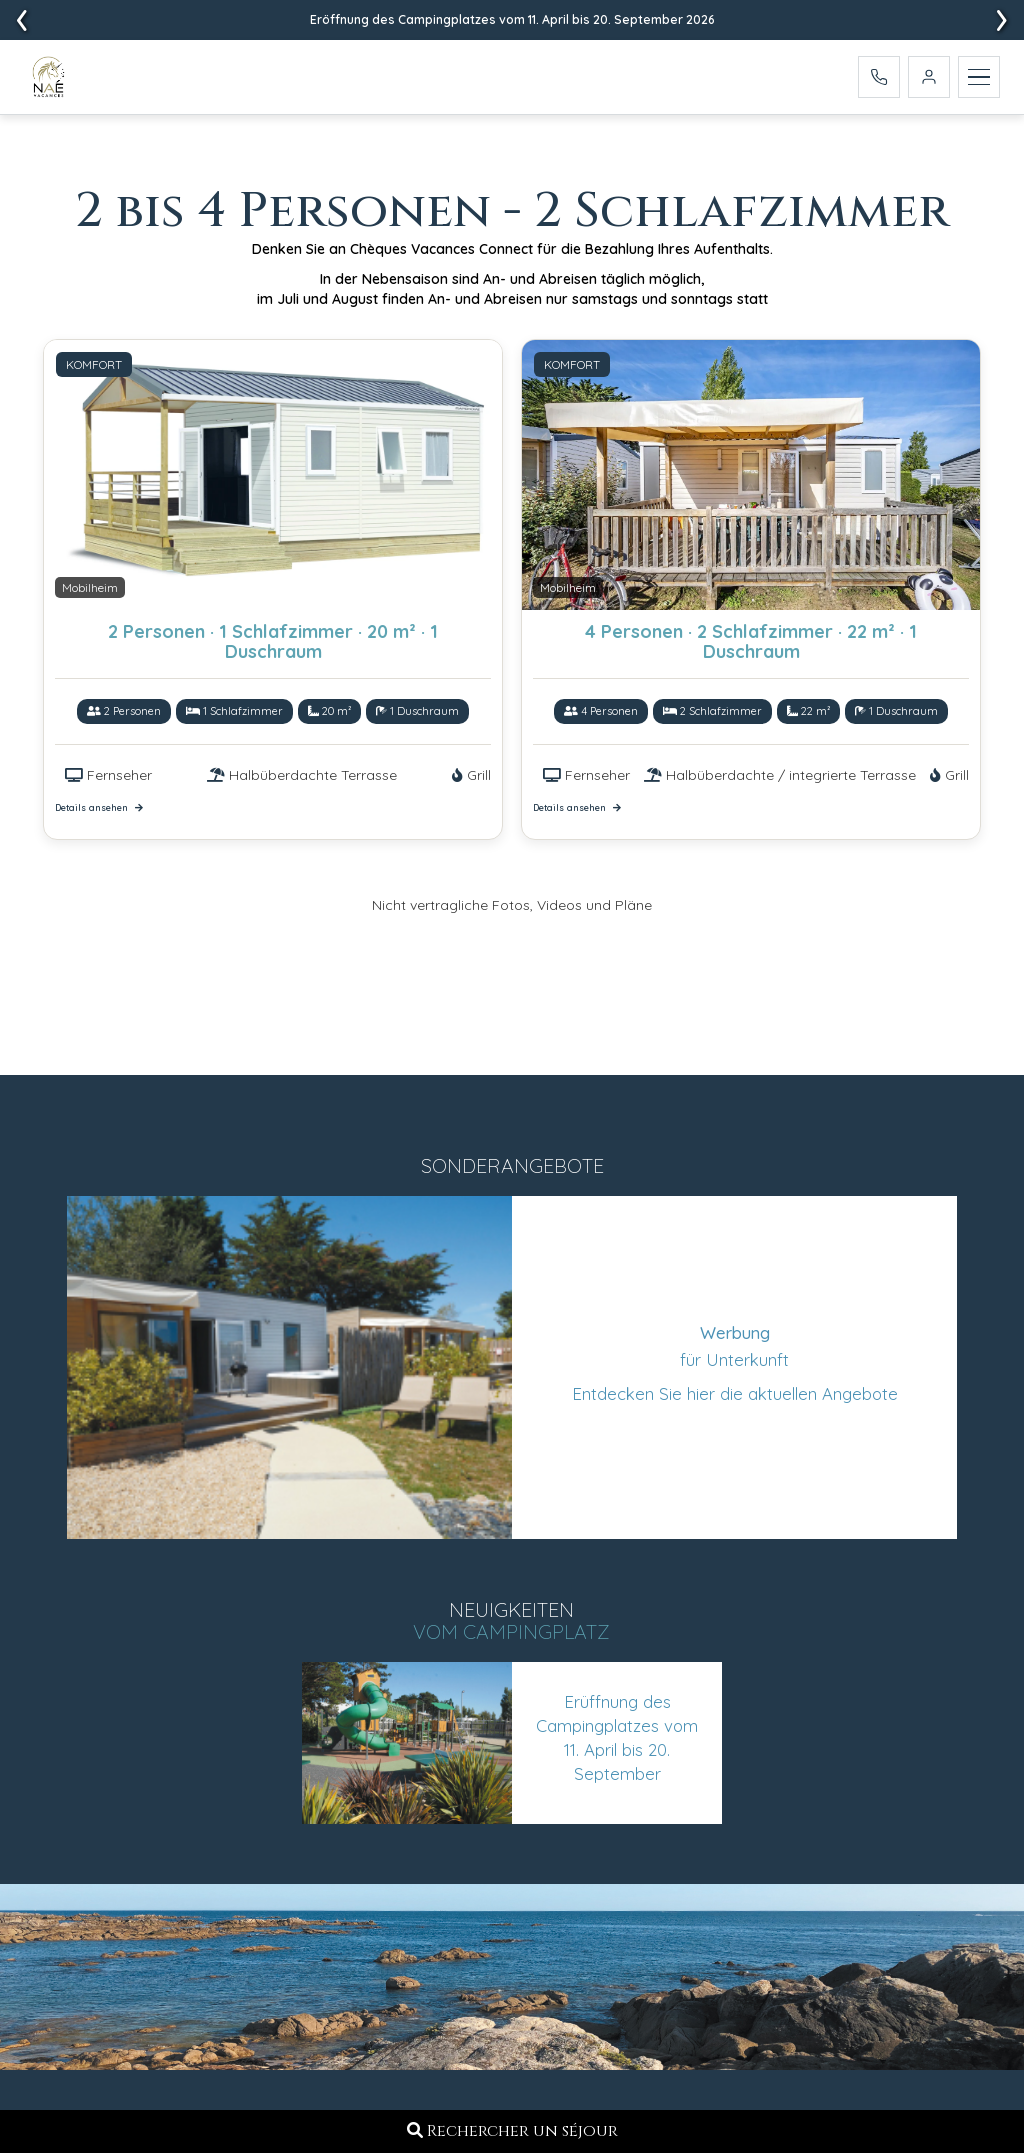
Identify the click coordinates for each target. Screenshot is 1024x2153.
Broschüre (713, 1792)
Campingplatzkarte (748, 1736)
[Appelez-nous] (879, 80)
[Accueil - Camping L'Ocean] (52, 80)
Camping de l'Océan (478, 1921)
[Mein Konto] (929, 80)
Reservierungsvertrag (758, 1764)
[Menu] (979, 80)
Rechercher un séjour (512, 2131)
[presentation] (1002, 21)
